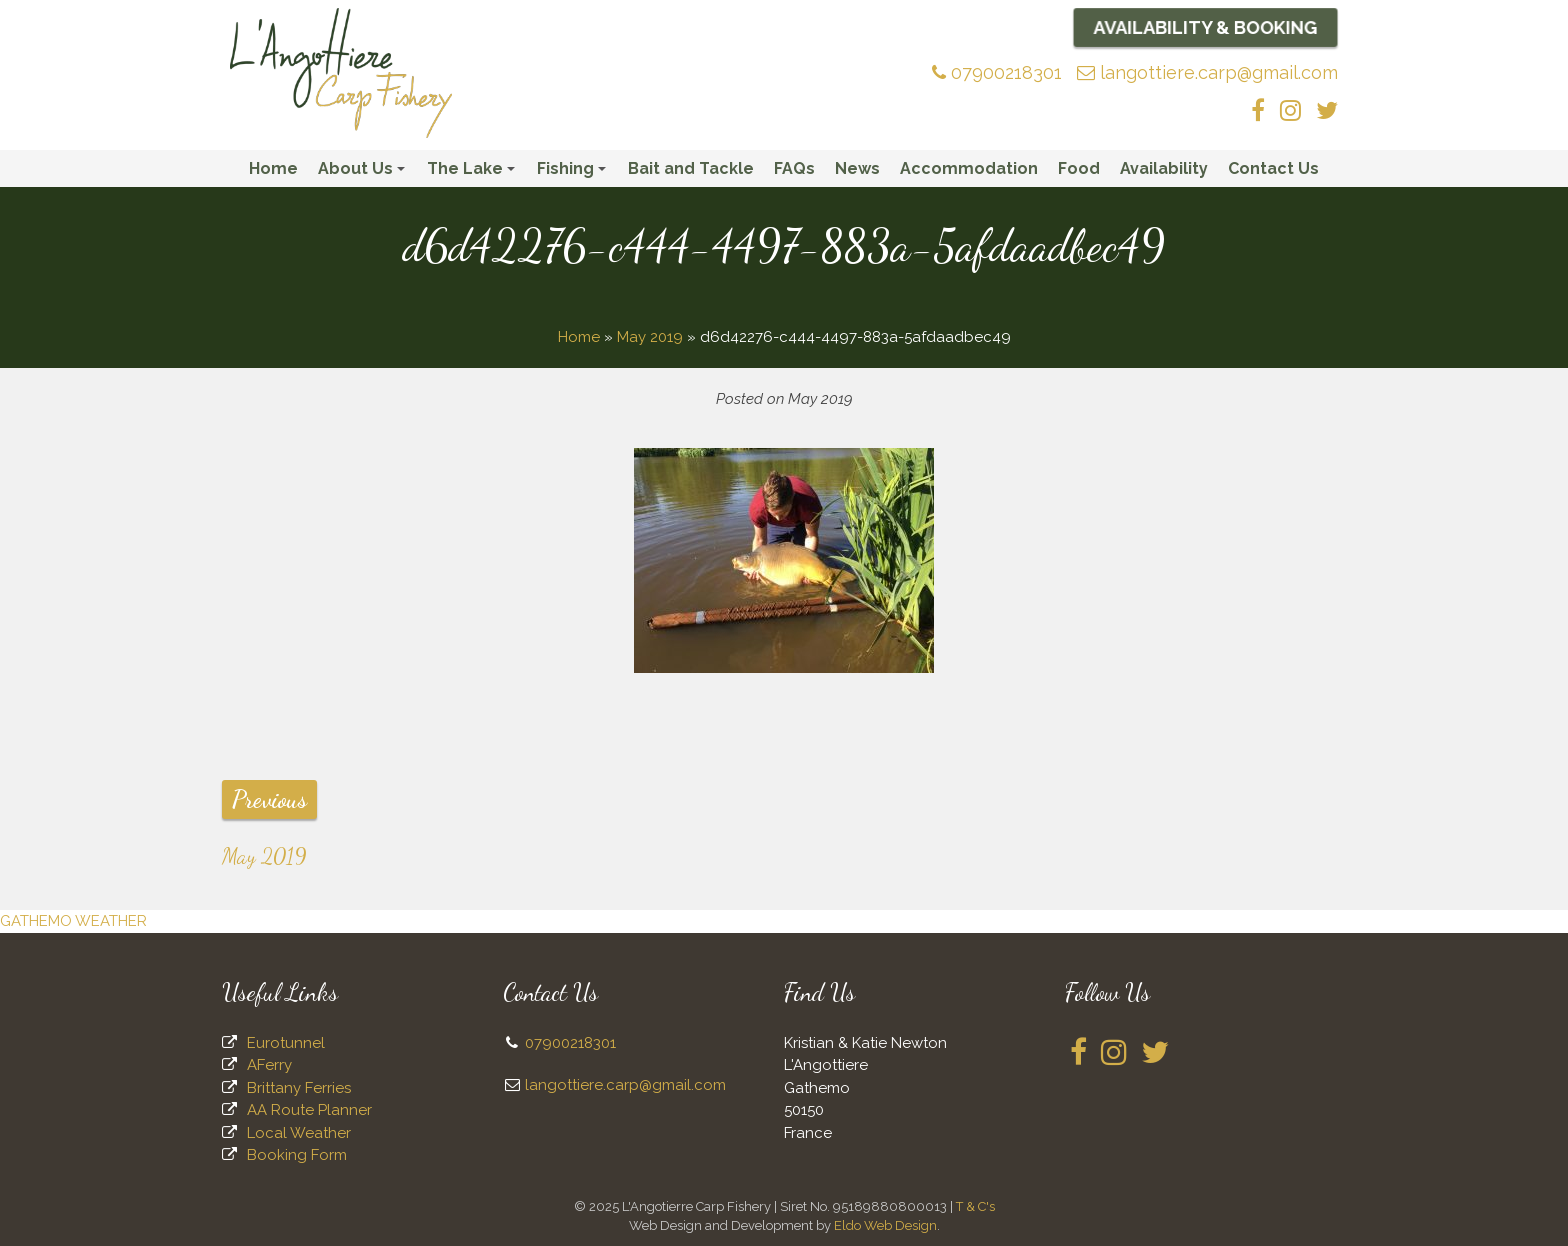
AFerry (269, 1065)
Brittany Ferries (299, 1088)
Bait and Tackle (691, 168)
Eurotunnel (286, 1043)
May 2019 (650, 337)
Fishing (574, 173)
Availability (1164, 168)
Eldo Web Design (885, 1225)
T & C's (975, 1206)
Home (273, 168)
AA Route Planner (309, 1110)
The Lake (474, 173)
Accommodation (969, 168)
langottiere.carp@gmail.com (1207, 72)
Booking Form (297, 1155)
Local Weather (299, 1133)
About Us (364, 173)
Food (1079, 168)
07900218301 (997, 72)
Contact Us (1273, 168)
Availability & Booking (1206, 27)
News (857, 168)
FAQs (794, 168)
